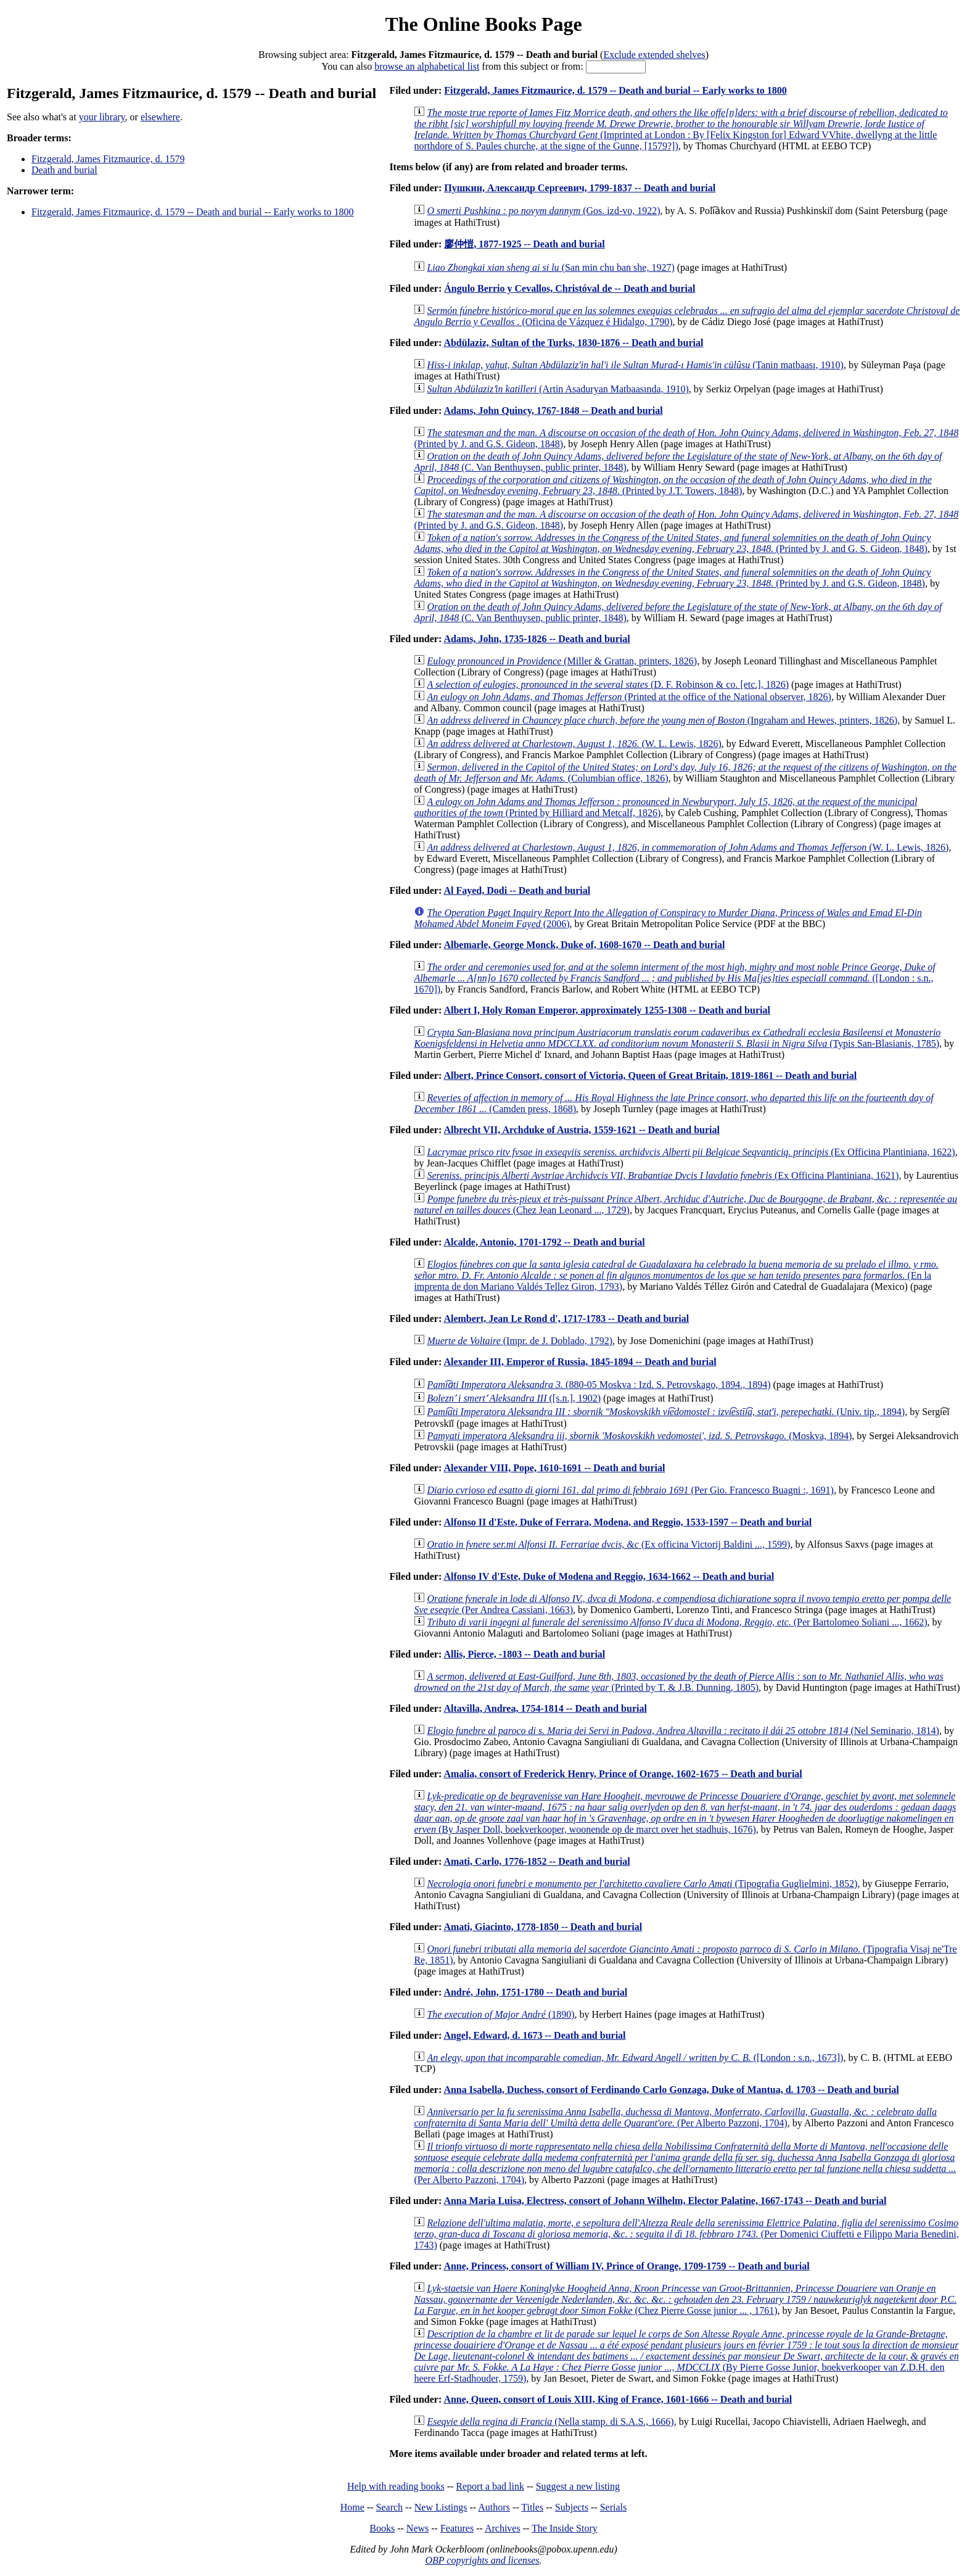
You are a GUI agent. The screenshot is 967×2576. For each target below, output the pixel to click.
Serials (613, 2507)
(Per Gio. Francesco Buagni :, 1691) (630, 1490)
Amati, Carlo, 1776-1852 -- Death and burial (536, 1861)
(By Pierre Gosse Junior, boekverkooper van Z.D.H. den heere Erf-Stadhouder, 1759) (686, 2356)
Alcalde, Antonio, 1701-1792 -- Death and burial (543, 1242)
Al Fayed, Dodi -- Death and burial (516, 890)
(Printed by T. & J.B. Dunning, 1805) (678, 1682)
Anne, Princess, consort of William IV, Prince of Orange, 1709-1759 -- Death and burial (626, 2266)
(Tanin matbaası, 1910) (635, 365)
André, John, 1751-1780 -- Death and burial (535, 1992)
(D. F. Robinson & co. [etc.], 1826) (608, 684)
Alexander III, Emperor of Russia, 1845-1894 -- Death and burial (579, 1361)
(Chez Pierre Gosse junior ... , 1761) (685, 2299)
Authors (494, 2507)
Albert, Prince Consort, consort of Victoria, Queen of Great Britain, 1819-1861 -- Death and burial (650, 1075)
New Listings (440, 2507)
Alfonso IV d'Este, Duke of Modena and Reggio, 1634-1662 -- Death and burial (608, 1576)
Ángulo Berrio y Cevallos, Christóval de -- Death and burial (569, 288)
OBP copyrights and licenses (482, 2560)
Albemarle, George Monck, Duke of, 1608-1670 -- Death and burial (584, 944)
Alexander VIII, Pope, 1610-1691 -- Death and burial (554, 1468)
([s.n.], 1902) (514, 1398)
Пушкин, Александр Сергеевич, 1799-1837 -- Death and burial (579, 188)
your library (102, 117)
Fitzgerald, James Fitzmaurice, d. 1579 (107, 159)
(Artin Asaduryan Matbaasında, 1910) (557, 389)
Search (389, 2507)
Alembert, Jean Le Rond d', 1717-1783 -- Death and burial (566, 1318)
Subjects (571, 2507)
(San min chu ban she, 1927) (550, 267)
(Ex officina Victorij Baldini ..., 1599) (608, 1544)
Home (352, 2507)
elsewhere (160, 117)
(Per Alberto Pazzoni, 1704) (675, 2117)
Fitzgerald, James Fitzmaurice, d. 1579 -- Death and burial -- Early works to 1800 (192, 212)
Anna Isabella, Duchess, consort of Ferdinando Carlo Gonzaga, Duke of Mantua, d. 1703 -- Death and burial (671, 2089)
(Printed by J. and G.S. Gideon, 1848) (672, 577)
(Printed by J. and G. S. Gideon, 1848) (672, 543)
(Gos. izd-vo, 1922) (543, 210)
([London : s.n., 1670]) (674, 978)
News (417, 2528)
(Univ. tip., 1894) (666, 1411)
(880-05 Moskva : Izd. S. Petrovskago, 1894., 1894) (598, 1384)
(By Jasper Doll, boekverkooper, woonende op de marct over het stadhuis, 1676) (685, 1813)
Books (382, 2528)
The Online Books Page (483, 24)
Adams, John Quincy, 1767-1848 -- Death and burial (552, 410)
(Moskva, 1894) (639, 1435)
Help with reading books (396, 2486)
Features (457, 2528)
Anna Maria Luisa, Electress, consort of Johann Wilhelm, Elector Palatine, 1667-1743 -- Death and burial (664, 2200)
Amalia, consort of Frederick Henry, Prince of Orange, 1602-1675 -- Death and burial (622, 1774)
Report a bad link (490, 2486)
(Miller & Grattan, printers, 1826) (562, 661)
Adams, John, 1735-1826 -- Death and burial (536, 639)
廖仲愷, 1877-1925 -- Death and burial (524, 244)
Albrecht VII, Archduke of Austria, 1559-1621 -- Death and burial (581, 1130)
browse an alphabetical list (426, 66)
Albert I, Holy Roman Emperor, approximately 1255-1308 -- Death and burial (606, 1010)
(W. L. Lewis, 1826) (574, 743)
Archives (503, 2528)
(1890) (500, 2014)
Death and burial (64, 170)
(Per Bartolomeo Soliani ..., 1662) (677, 1622)
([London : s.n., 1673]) (635, 2057)
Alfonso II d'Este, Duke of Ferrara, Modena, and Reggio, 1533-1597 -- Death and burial (627, 1522)
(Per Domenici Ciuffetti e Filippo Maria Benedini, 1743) (686, 2234)
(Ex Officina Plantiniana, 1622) (691, 1152)
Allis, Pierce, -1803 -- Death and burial (524, 1654)
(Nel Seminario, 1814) (683, 1730)
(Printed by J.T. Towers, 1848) (672, 485)
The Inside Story (565, 2528)
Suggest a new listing (578, 2486)
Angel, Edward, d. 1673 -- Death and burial (534, 2035)
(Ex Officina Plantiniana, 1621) (663, 1175)
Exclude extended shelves (654, 54)
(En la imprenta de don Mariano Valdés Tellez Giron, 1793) (676, 1275)
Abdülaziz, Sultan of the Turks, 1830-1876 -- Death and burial (573, 342)
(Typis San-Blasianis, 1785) (677, 1038)
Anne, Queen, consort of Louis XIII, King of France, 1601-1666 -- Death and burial (617, 2399)
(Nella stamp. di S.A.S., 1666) (550, 2421)
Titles (532, 2507)
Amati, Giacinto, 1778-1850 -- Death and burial (542, 1927)
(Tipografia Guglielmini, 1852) (642, 1883)
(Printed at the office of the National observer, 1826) (629, 696)
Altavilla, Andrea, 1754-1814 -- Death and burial (545, 1708)
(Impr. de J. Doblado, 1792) (519, 1340)
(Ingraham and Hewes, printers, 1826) (662, 720)
